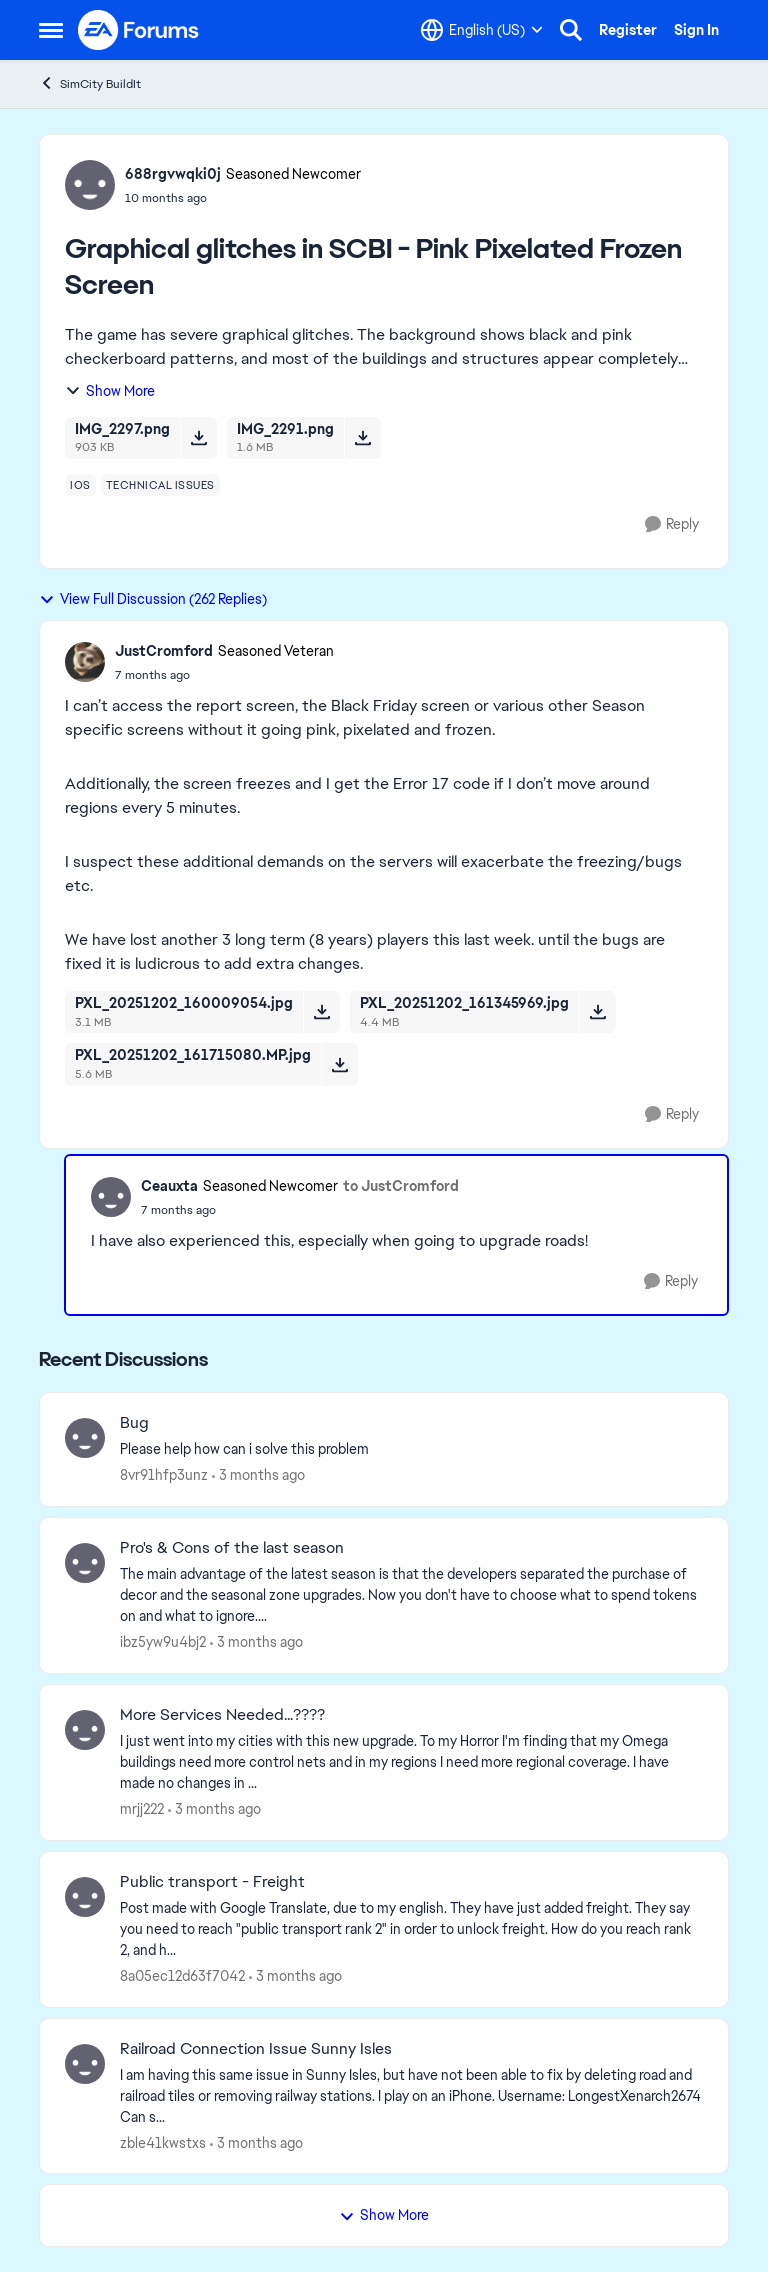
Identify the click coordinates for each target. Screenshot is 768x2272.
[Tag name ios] (80, 485)
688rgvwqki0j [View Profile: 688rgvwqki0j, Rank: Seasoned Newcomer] (173, 174)
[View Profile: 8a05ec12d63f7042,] (85, 1897)
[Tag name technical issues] (160, 485)
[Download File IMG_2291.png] (362, 438)
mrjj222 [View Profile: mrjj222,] (142, 1809)
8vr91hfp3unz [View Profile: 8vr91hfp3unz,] (164, 1475)
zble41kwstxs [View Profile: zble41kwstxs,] (163, 2142)
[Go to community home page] (139, 30)
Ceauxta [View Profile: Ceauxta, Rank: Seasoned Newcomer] (169, 1186)
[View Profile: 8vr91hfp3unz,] (85, 1438)
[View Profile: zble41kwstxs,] (85, 2064)
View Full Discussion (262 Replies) (153, 599)
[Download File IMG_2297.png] (198, 438)
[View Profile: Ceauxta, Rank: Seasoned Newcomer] (111, 1197)
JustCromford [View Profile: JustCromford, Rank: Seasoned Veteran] (164, 651)
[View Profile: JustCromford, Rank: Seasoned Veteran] (85, 662)
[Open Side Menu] (51, 30)
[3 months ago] (258, 1475)
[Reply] (672, 524)
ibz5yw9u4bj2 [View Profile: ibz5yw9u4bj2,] (163, 1642)
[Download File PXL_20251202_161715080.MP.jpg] (339, 1064)
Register (628, 30)
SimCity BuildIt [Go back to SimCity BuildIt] (90, 83)
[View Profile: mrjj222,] (85, 1730)
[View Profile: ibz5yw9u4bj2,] (85, 1563)
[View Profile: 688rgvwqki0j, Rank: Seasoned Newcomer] (90, 185)
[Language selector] (482, 30)
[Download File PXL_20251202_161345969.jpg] (597, 1012)
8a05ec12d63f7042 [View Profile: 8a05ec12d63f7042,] (182, 1976)
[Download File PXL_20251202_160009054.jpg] (321, 1012)
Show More (110, 391)
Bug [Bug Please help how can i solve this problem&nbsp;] (134, 1423)
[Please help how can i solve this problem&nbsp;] (411, 1449)
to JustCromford (401, 1186)
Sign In (696, 30)
